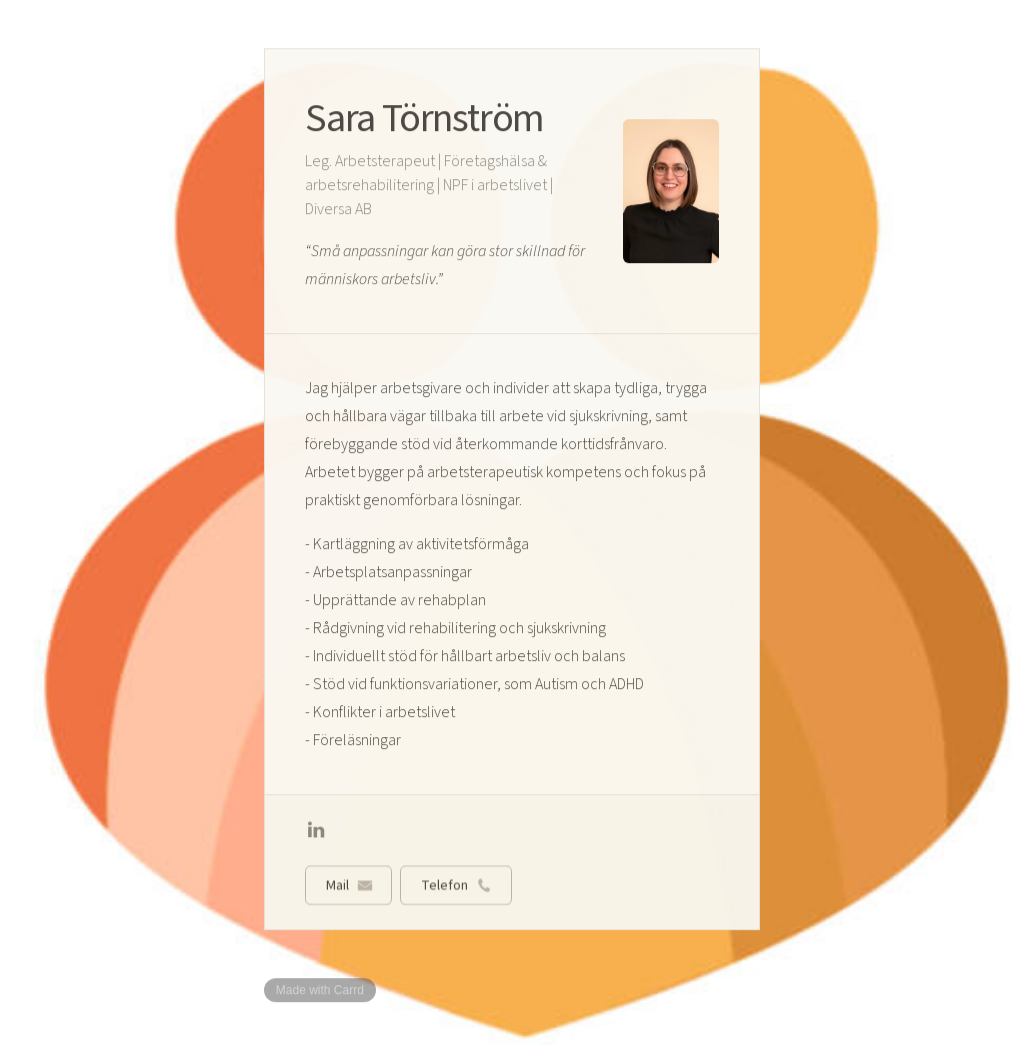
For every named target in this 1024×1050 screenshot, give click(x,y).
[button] (316, 831)
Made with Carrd (320, 990)
